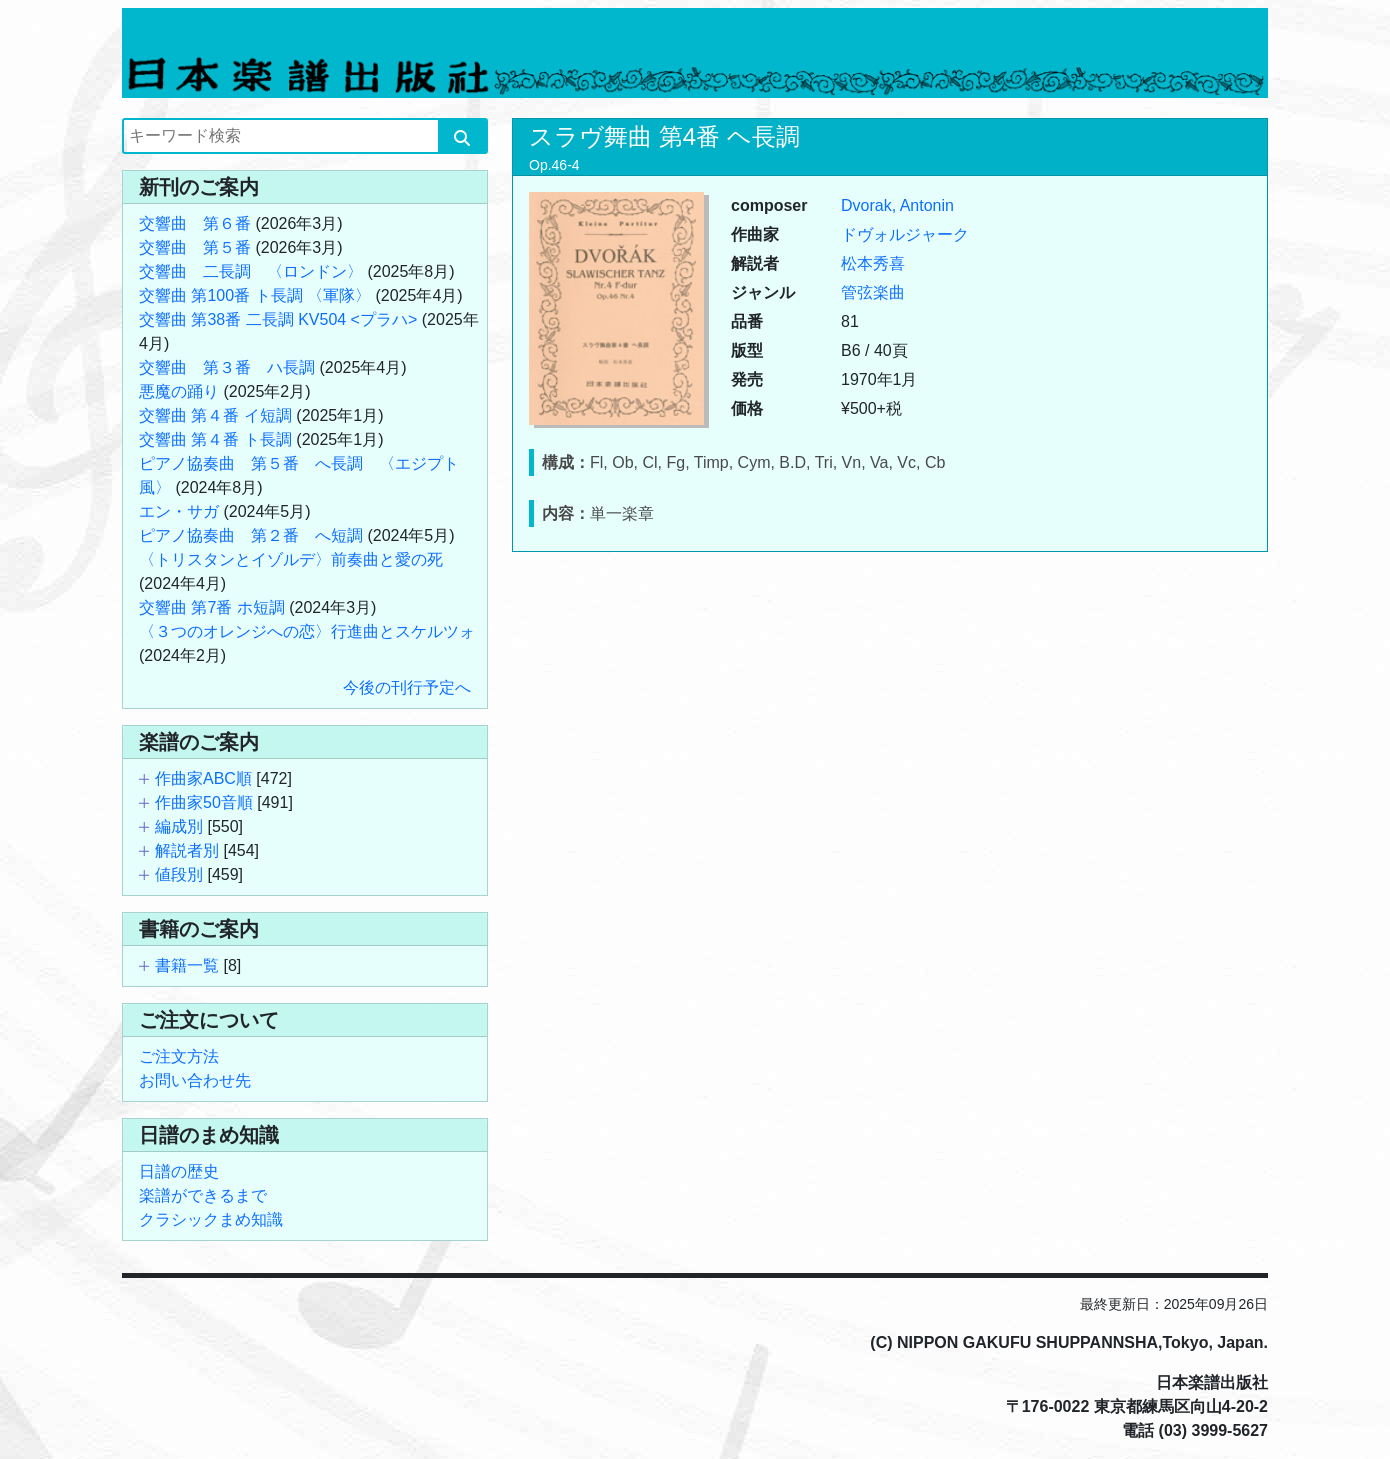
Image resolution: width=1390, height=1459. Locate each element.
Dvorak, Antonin (897, 205)
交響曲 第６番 (195, 223)
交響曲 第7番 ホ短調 (212, 607)
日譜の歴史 (179, 1171)
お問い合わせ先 (195, 1080)
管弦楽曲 (873, 292)
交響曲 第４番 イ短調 (215, 415)
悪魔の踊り (179, 391)
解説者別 (187, 850)
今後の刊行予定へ (407, 687)
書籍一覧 (187, 965)
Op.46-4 (554, 165)
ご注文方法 (179, 1056)
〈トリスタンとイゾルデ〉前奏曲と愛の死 (291, 559)
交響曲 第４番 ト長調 (215, 439)
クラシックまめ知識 (211, 1219)
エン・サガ (179, 511)
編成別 (179, 826)
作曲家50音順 (204, 802)
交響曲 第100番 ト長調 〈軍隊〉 (255, 295)
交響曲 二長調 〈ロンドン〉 (251, 271)
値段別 (179, 874)
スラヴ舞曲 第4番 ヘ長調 (664, 136)
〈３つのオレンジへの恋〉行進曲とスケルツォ (307, 631)
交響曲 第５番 (195, 247)
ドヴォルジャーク (905, 234)
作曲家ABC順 (203, 778)
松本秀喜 (873, 263)
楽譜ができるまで (203, 1195)
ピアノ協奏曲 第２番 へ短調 (251, 535)
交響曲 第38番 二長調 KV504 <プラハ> (278, 319)
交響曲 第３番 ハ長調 (227, 367)
